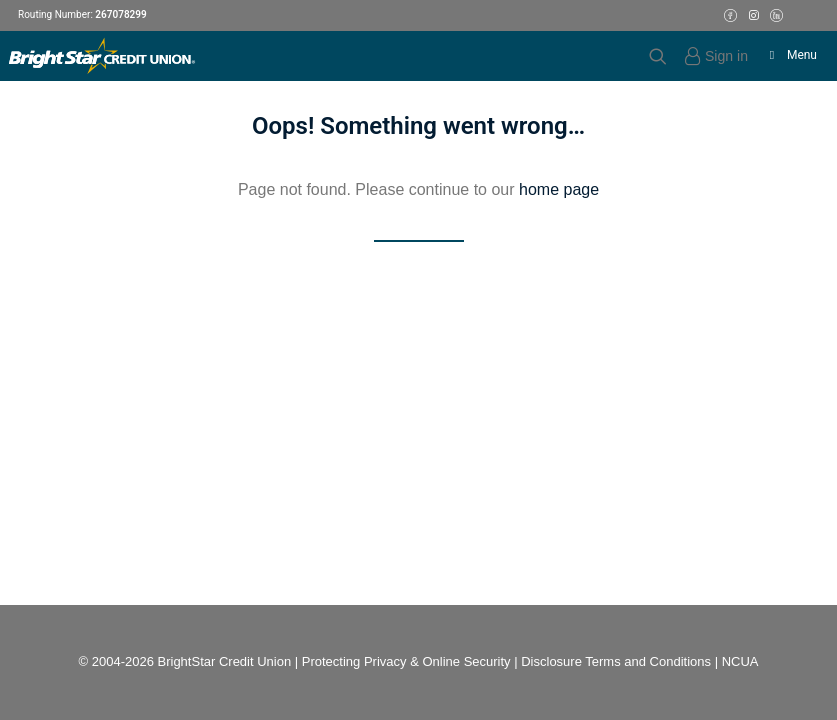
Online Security (466, 661)
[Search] (649, 56)
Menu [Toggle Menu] (790, 55)
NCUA (740, 661)
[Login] (707, 56)
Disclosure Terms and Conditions (616, 661)
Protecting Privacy (354, 661)
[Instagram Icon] (753, 15)
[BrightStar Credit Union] (102, 56)
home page (559, 189)
